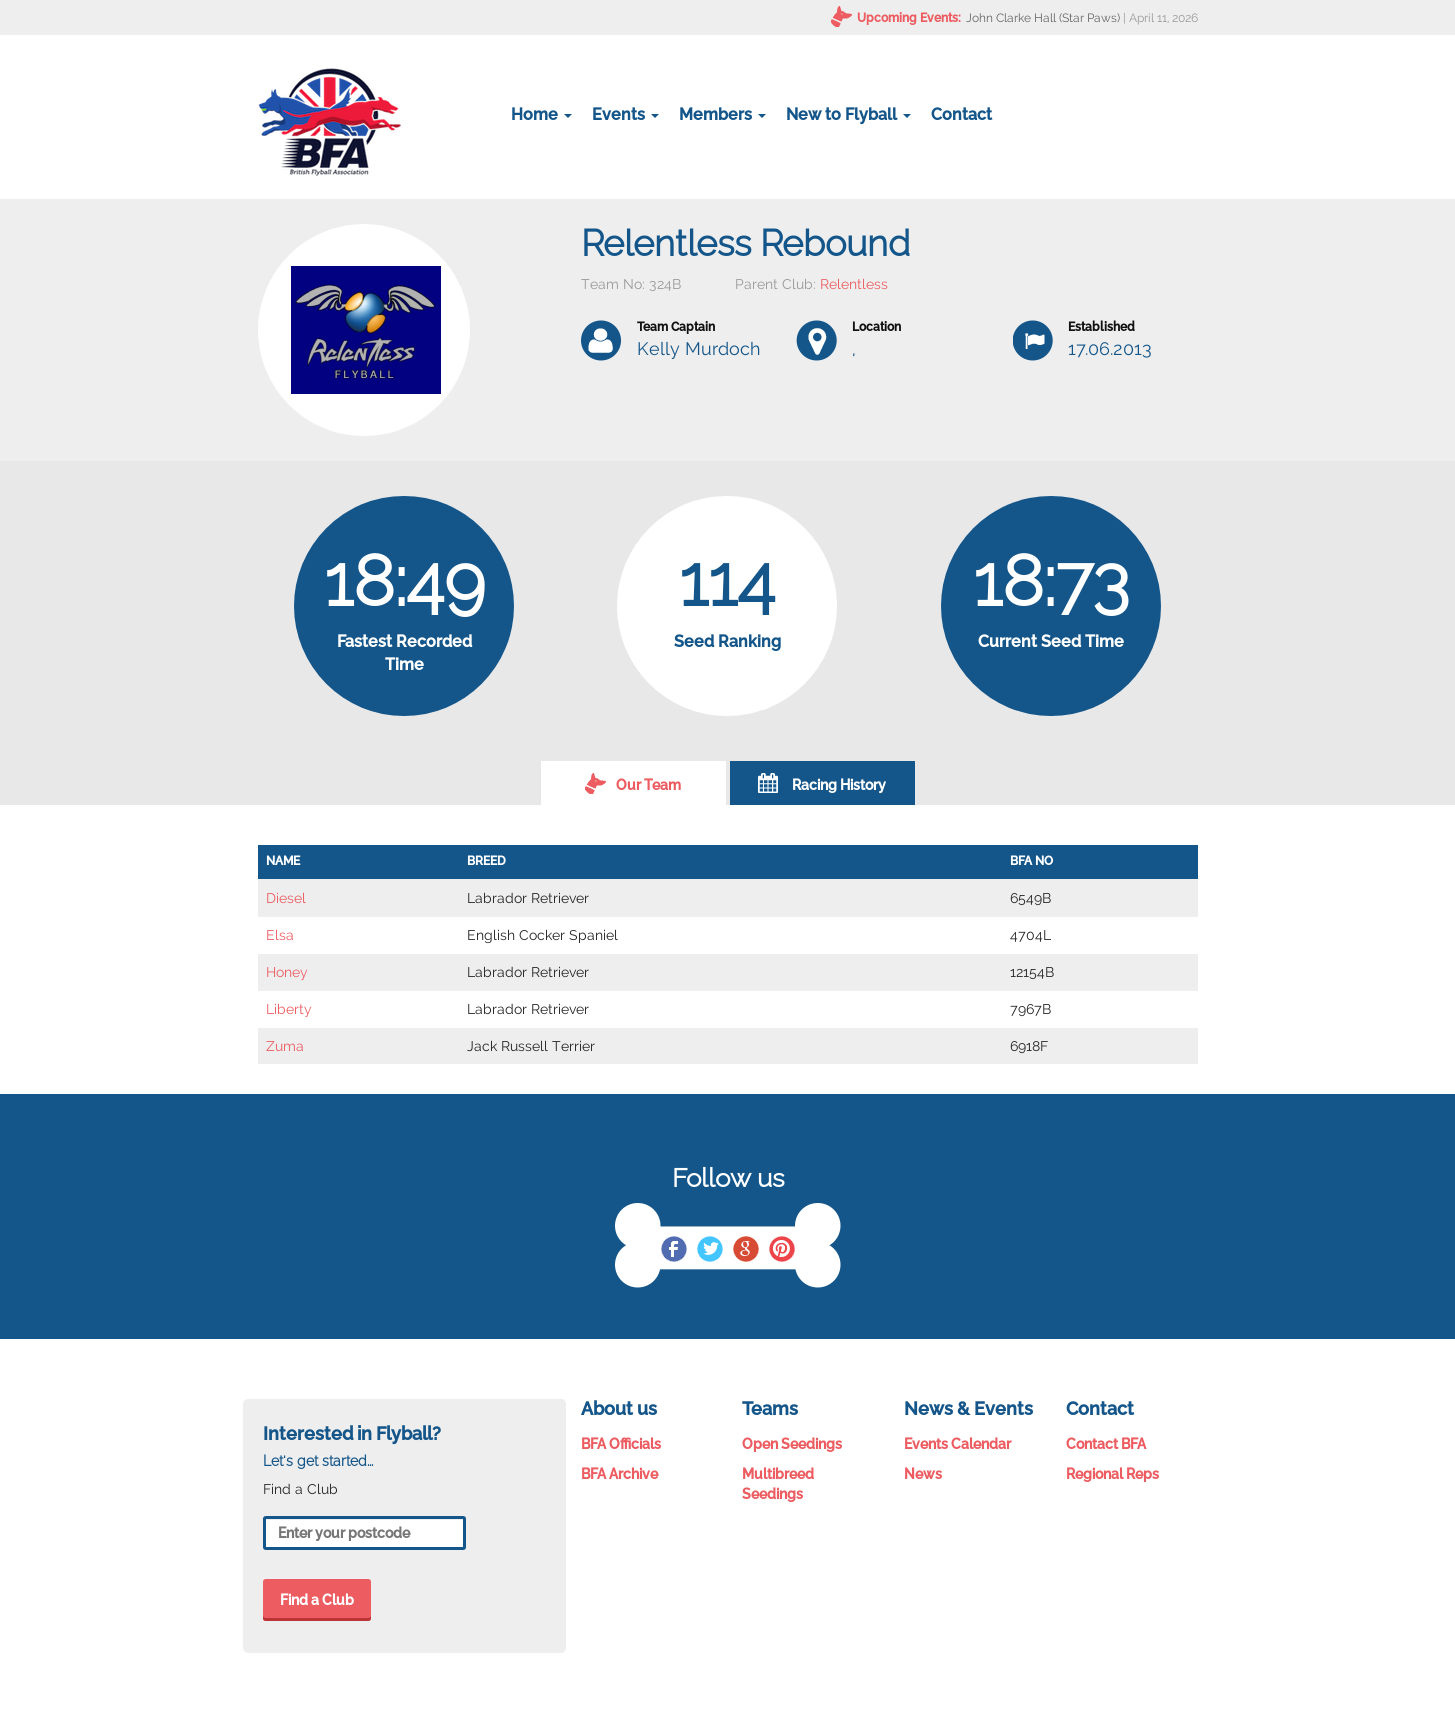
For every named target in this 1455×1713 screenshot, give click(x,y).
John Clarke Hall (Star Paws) (1043, 18)
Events (625, 114)
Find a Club (317, 1600)
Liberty (289, 1009)
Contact (961, 114)
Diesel (286, 898)
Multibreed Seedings (778, 1484)
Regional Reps (1112, 1474)
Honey (287, 972)
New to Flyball (848, 114)
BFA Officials (621, 1444)
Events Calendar (957, 1444)
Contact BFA (1106, 1444)
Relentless (854, 284)
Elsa (280, 935)
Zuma (285, 1046)
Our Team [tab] (633, 783)
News (923, 1474)
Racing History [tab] (822, 783)
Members (722, 114)
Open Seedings (792, 1444)
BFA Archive (619, 1474)
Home (541, 114)
